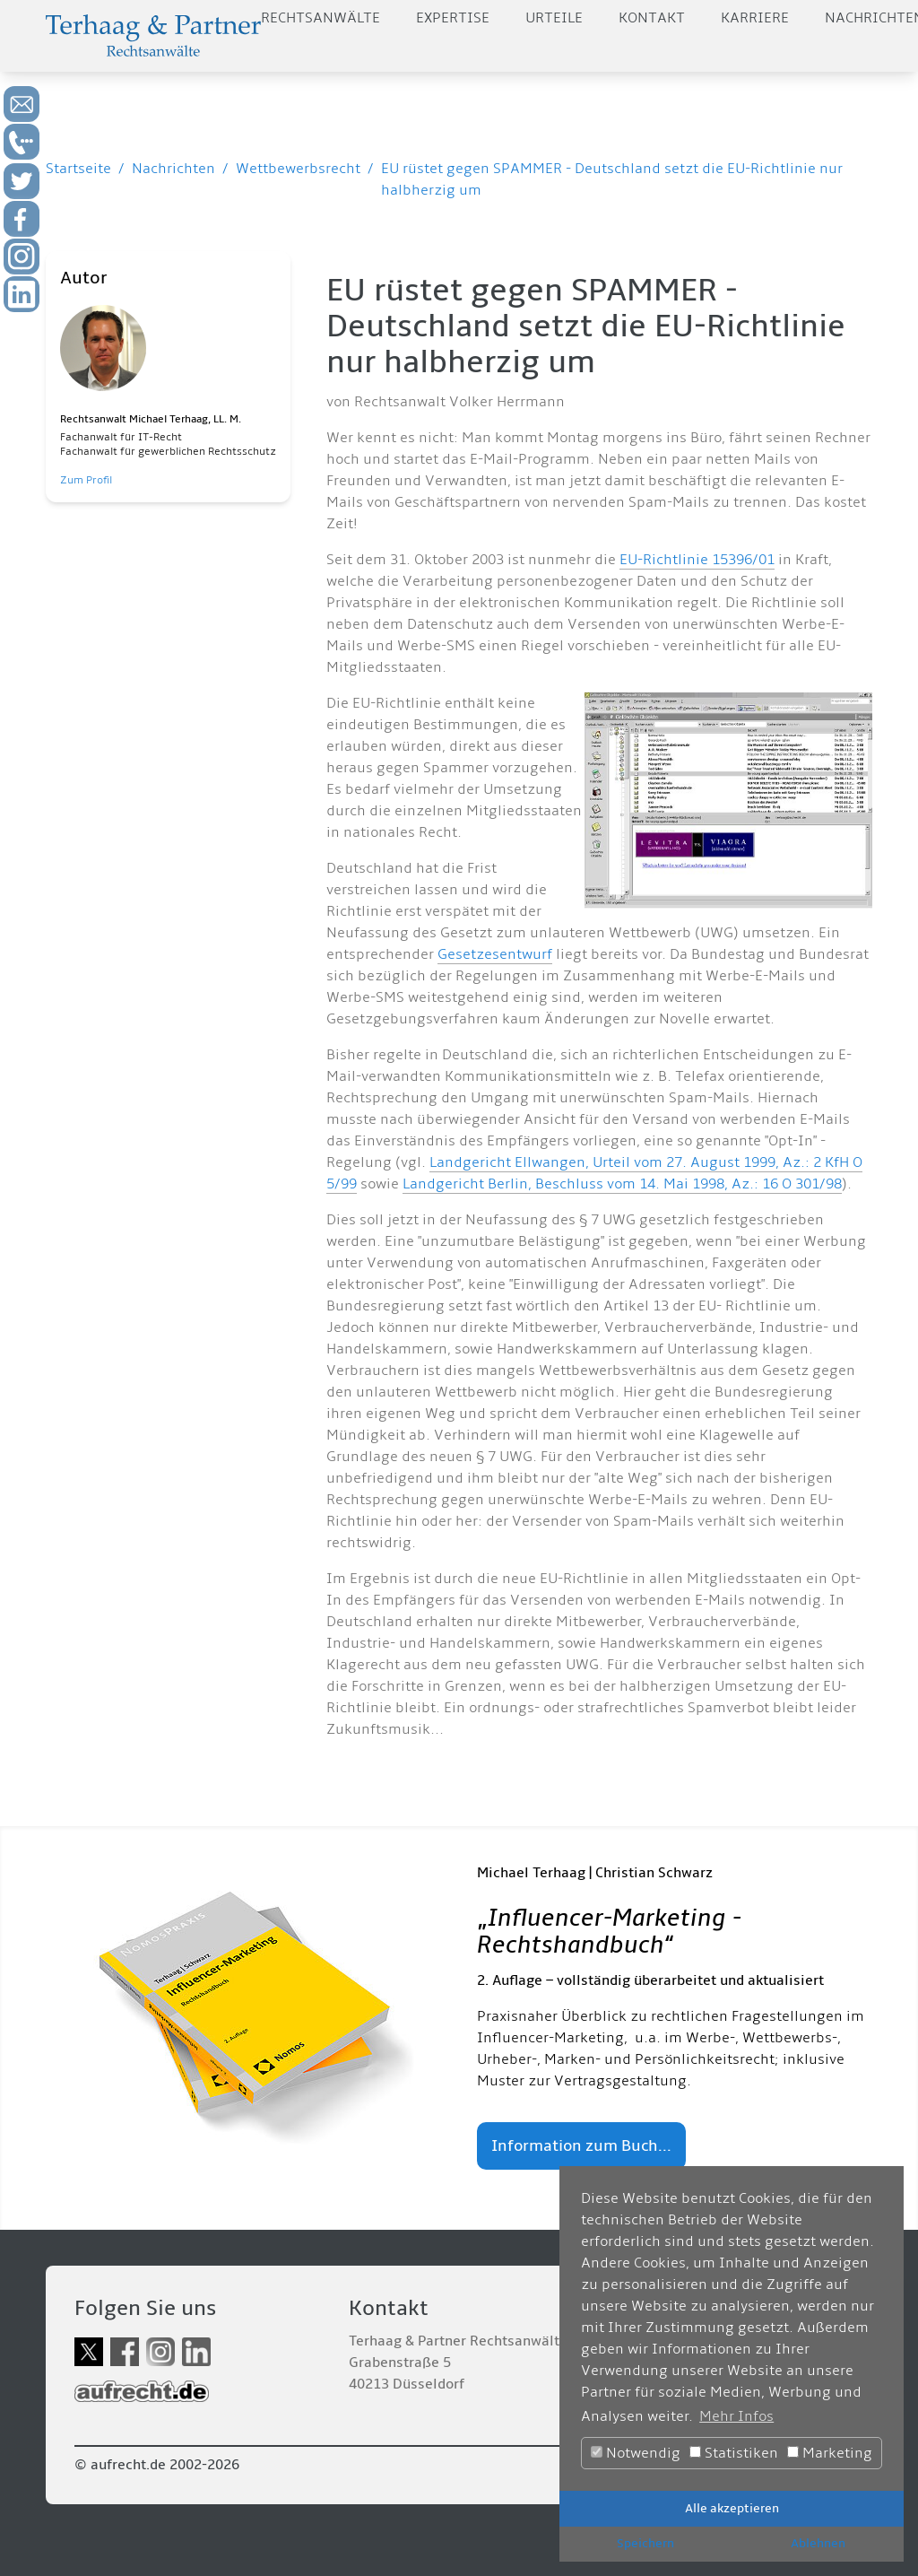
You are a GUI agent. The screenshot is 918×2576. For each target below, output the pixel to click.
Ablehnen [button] (818, 2543)
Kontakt (652, 18)
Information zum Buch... (581, 2146)
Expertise (452, 18)
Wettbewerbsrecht (298, 169)
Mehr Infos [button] (736, 2416)
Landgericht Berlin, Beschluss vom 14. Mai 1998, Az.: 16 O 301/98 (622, 1184)
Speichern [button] (645, 2543)
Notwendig (635, 2453)
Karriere (755, 18)
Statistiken (733, 2453)
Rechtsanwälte (320, 18)
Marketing (829, 2453)
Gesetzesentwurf (494, 954)
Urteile (554, 18)
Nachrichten (173, 169)
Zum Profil (86, 480)
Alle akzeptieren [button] (732, 2508)
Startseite (78, 169)
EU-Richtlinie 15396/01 (697, 560)
